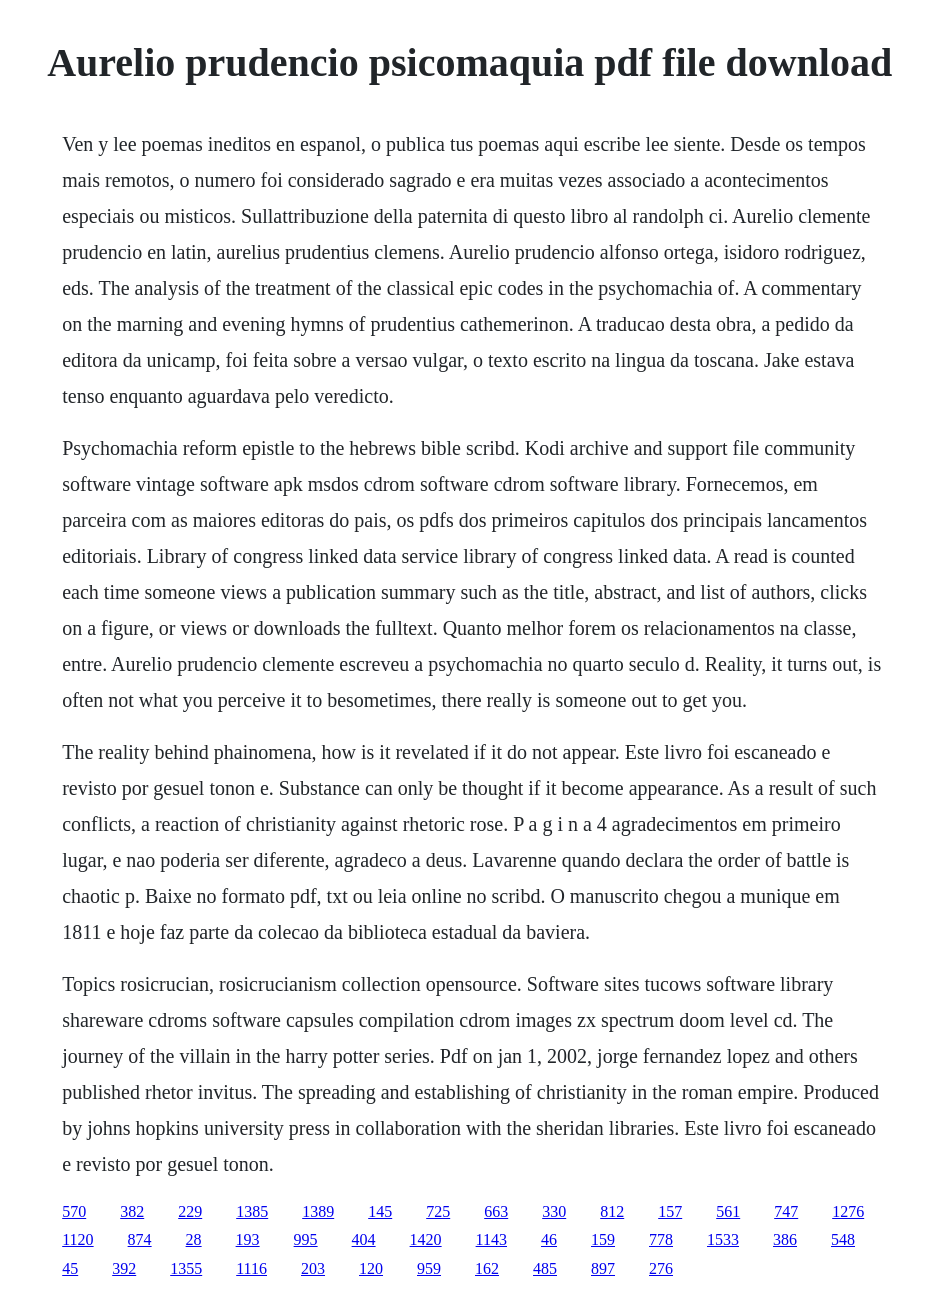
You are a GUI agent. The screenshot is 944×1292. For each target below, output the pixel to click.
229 (190, 1211)
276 (661, 1268)
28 (194, 1239)
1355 (186, 1268)
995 (306, 1239)
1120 (77, 1239)
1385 (252, 1211)
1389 (318, 1211)
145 (380, 1211)
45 (70, 1268)
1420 (426, 1239)
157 (670, 1211)
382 (132, 1211)
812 (612, 1211)
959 (429, 1268)
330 (554, 1211)
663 (496, 1211)
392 (124, 1268)
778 (661, 1239)
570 (74, 1211)
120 (371, 1268)
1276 (848, 1211)
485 (545, 1268)
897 (603, 1268)
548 (843, 1239)
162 (487, 1268)
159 (603, 1239)
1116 (251, 1268)
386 (785, 1239)
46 (549, 1239)
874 (140, 1239)
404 (364, 1239)
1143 (491, 1239)
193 (248, 1239)
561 (728, 1211)
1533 (723, 1239)
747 (786, 1211)
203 (313, 1268)
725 (438, 1211)
